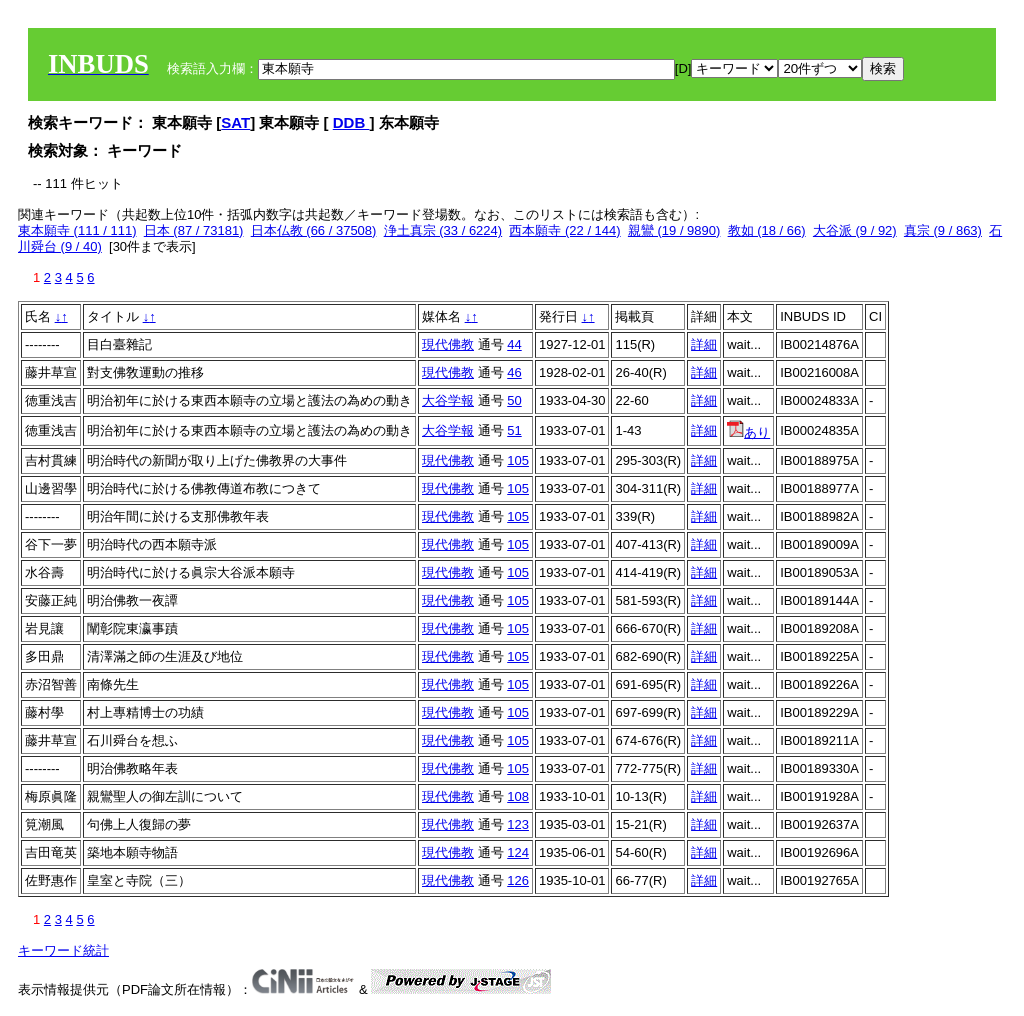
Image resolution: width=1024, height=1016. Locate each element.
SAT (235, 122)
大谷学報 (448, 400)
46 (514, 372)
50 (514, 400)
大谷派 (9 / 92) (855, 230)
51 (514, 430)
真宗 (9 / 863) (943, 230)
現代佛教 (448, 344)
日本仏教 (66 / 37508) (314, 230)
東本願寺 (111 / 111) (77, 230)
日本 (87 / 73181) (194, 230)
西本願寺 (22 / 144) (564, 230)
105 (518, 460)
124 (518, 852)
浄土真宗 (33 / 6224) (443, 230)
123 (518, 824)
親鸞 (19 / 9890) (674, 230)
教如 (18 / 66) (767, 230)
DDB (351, 122)
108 (518, 796)
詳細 (704, 344)
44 (514, 344)
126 (518, 880)
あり (748, 432)
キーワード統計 (63, 950)
